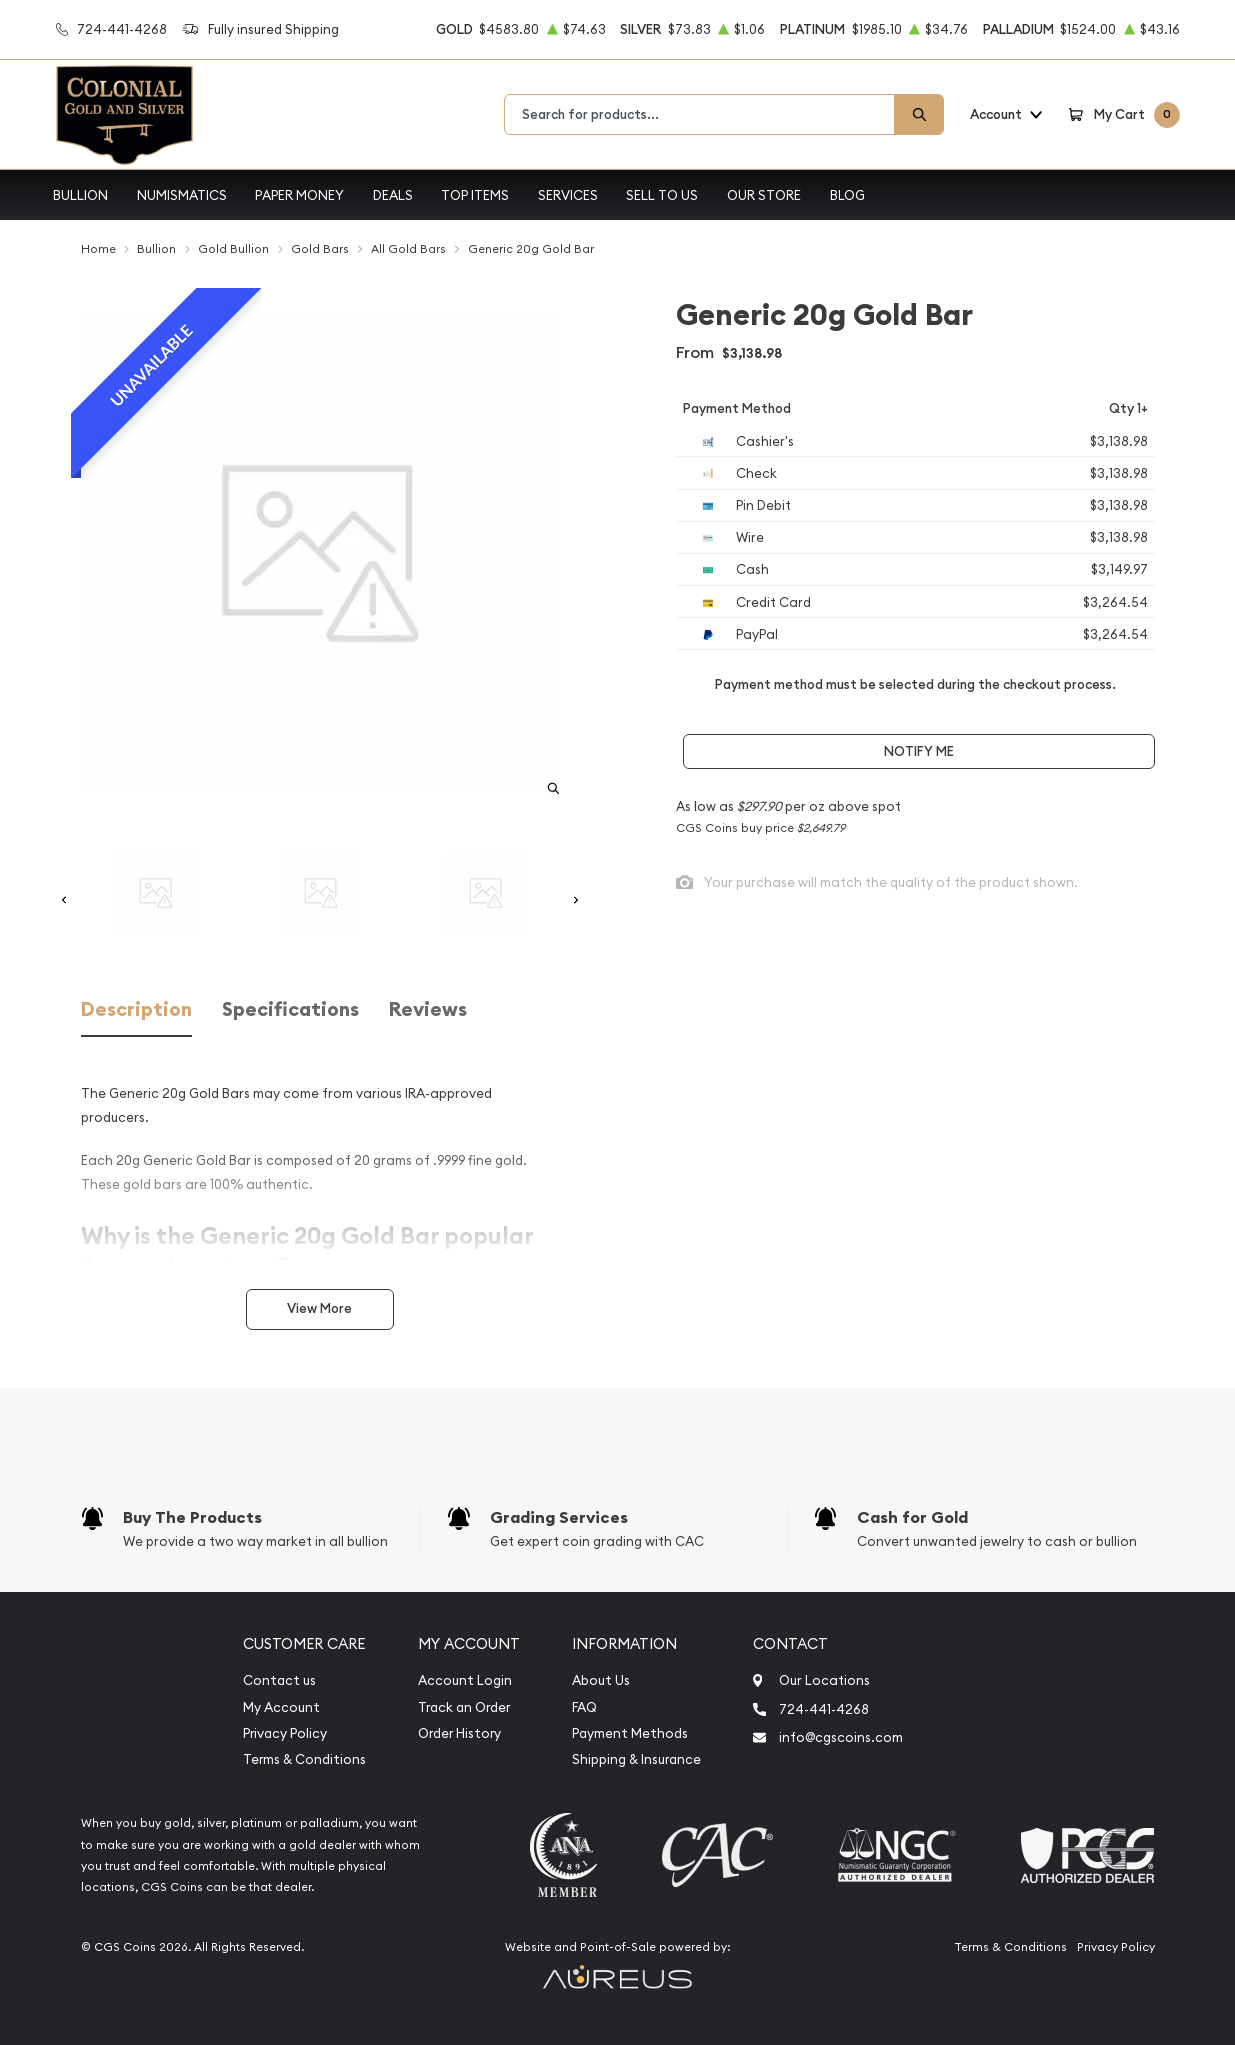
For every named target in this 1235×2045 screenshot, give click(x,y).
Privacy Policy (285, 1733)
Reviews (428, 1009)
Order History (459, 1733)
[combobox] (699, 114)
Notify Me (919, 751)
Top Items (475, 195)
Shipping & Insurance (636, 1759)
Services (568, 195)
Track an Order (464, 1707)
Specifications (290, 1009)
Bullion (80, 195)
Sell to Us (662, 195)
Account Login (465, 1680)
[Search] (919, 114)
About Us (601, 1680)
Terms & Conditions (304, 1759)
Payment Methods (630, 1733)
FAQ (584, 1707)
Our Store (764, 195)
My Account (281, 1707)
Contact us (279, 1680)
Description (136, 1009)
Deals (393, 195)
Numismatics (182, 195)
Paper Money (299, 195)
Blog (847, 195)
